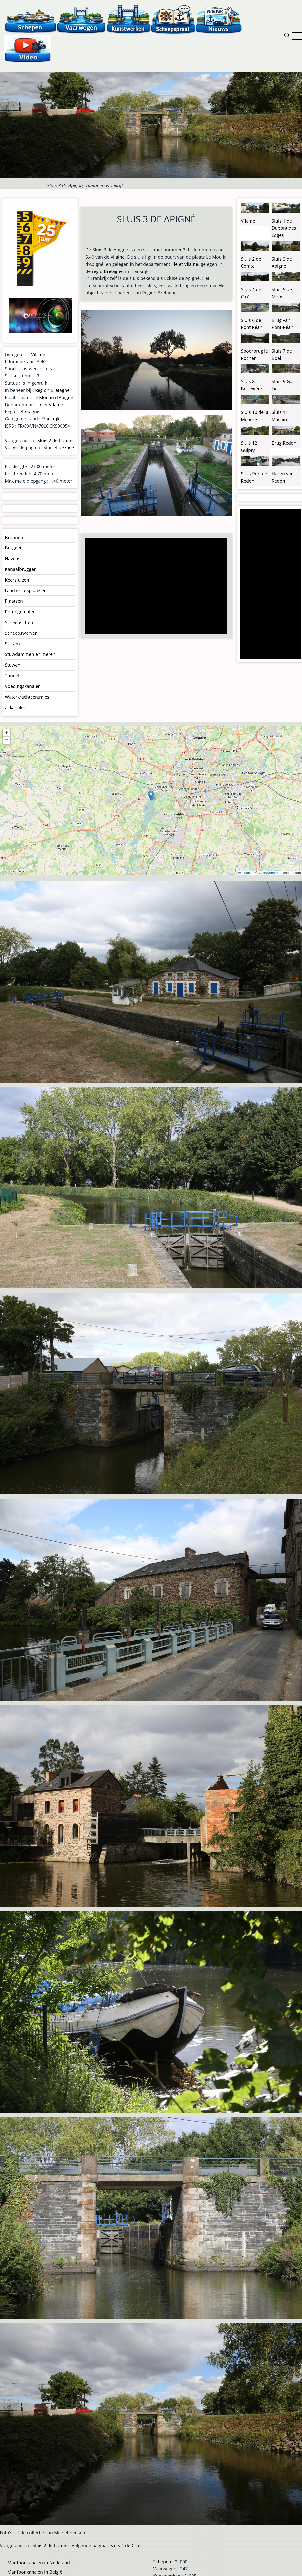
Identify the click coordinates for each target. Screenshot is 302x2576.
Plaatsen (14, 601)
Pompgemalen (20, 612)
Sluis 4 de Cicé (59, 447)
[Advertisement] (155, 586)
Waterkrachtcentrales (27, 697)
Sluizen (12, 644)
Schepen (162, 2562)
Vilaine (118, 257)
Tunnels (13, 675)
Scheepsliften (19, 622)
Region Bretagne (52, 390)
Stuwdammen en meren (30, 654)
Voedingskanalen (23, 686)
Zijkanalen (15, 707)
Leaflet (245, 873)
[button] (151, 796)
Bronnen (14, 537)
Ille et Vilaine (184, 264)
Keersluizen (17, 580)
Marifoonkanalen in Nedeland (38, 2563)
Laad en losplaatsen (26, 590)
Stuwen (12, 665)
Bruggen (14, 548)
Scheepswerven (21, 633)
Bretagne (113, 271)
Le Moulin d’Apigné (53, 397)
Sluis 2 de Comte (55, 440)
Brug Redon (284, 443)
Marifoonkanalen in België (34, 2572)
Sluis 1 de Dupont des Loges (284, 228)
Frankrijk (50, 419)
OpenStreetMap (270, 873)
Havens (12, 558)
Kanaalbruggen (21, 569)
